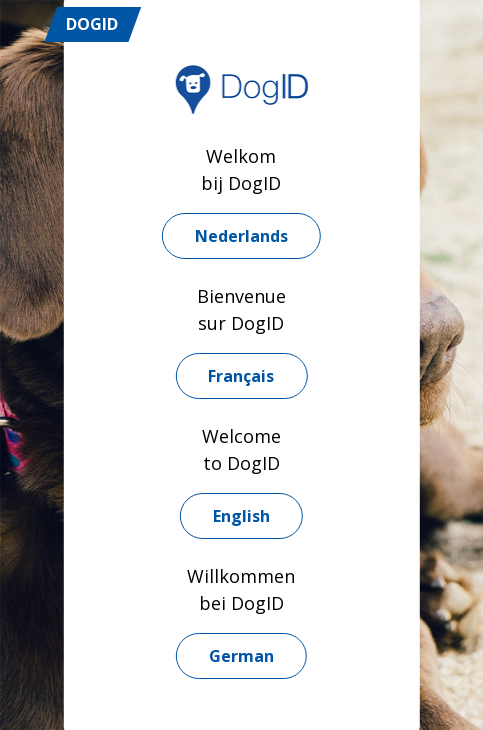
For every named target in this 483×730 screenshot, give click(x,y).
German (241, 656)
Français (241, 376)
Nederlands (241, 236)
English (241, 516)
